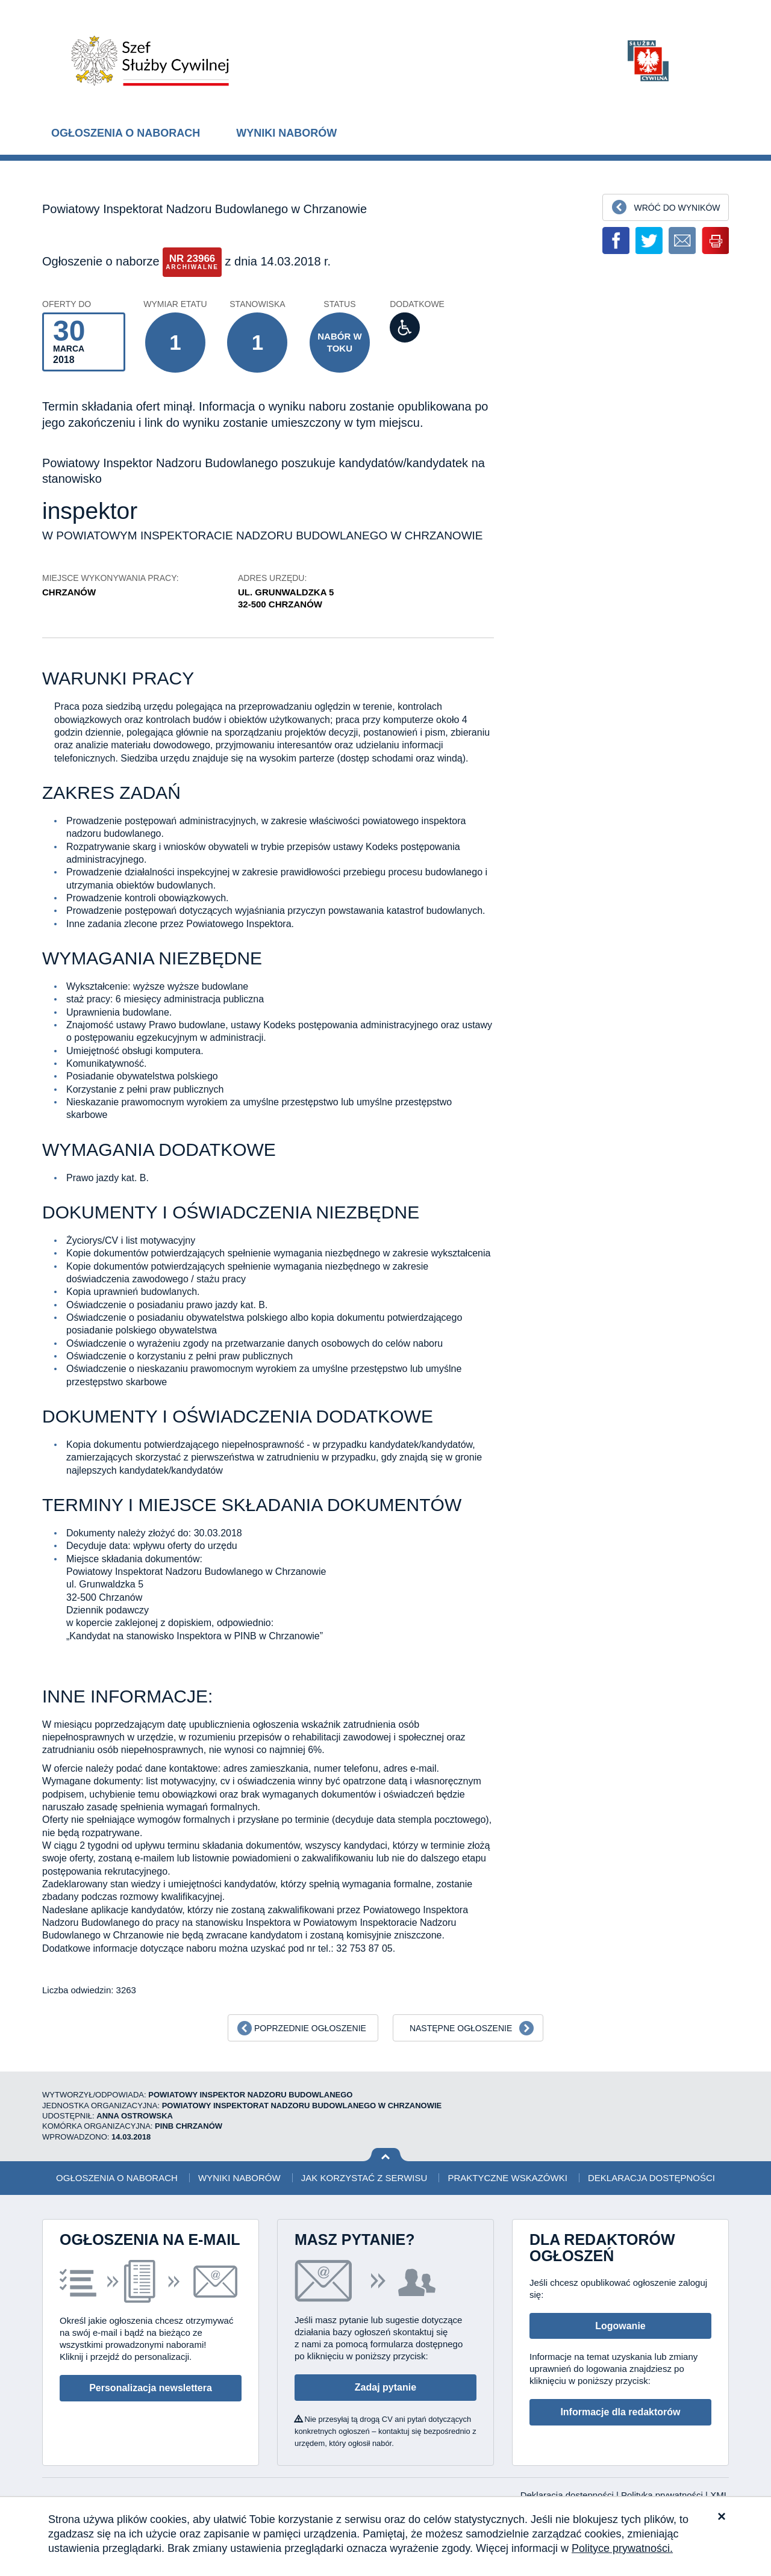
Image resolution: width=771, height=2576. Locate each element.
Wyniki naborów (286, 133)
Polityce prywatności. (622, 2548)
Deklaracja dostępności (651, 2178)
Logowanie (620, 2326)
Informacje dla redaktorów (620, 2412)
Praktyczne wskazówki (507, 2178)
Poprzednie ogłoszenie (310, 2028)
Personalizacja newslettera (150, 2388)
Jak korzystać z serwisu (364, 2178)
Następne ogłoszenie (461, 2028)
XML (719, 2495)
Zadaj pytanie (385, 2387)
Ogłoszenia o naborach (125, 133)
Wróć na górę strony (385, 2155)
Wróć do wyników (677, 208)
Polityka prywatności (663, 2495)
